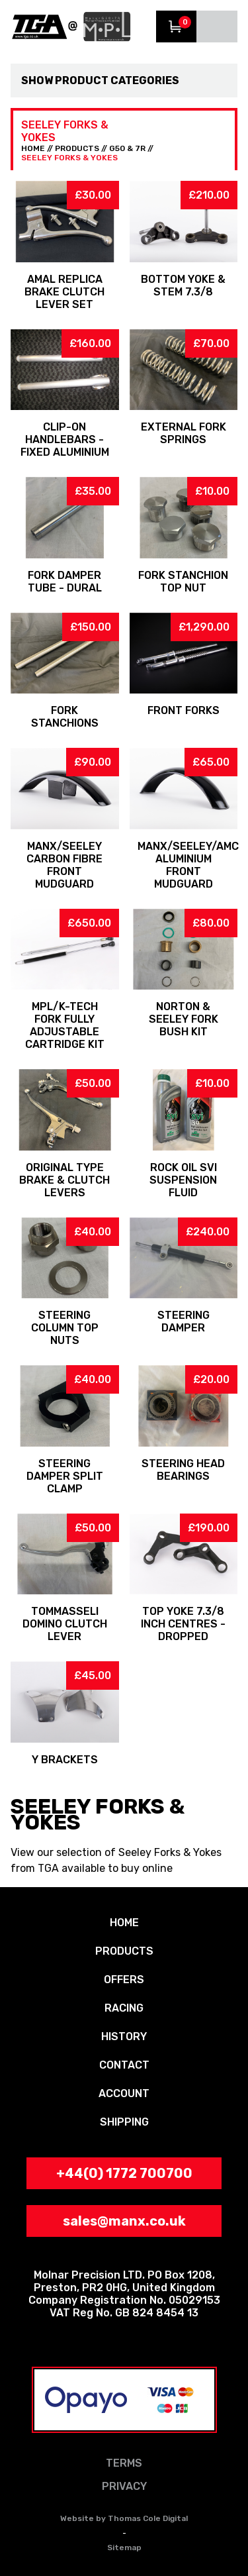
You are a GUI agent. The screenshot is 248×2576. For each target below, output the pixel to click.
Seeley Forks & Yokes (69, 157)
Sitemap (124, 2547)
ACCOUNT (124, 2093)
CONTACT (124, 2065)
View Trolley (176, 26)
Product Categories (117, 80)
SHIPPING (124, 2122)
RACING (124, 2008)
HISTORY (124, 2036)
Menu (216, 26)
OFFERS (124, 1979)
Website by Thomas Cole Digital (124, 2518)
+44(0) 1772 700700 (124, 2173)
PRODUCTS (77, 148)
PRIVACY (124, 2486)
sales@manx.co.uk (124, 2221)
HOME (33, 148)
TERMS (124, 2463)
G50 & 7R (127, 148)
